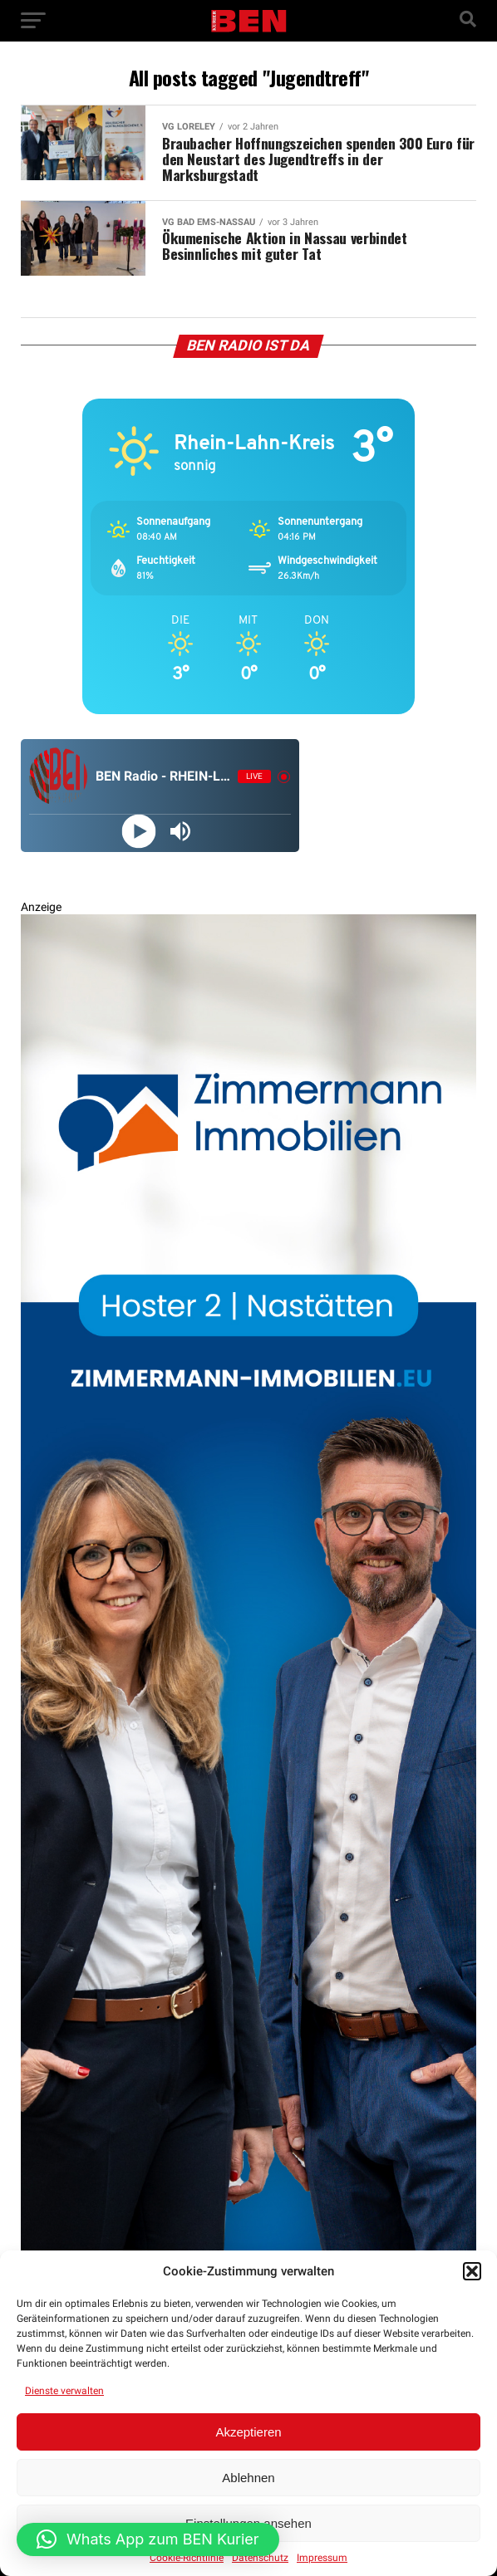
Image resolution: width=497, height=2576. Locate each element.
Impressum (322, 2558)
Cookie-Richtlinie (187, 2558)
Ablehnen (248, 2478)
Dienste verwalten (64, 2391)
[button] (472, 2271)
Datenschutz (260, 2558)
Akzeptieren (248, 2432)
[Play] (139, 832)
